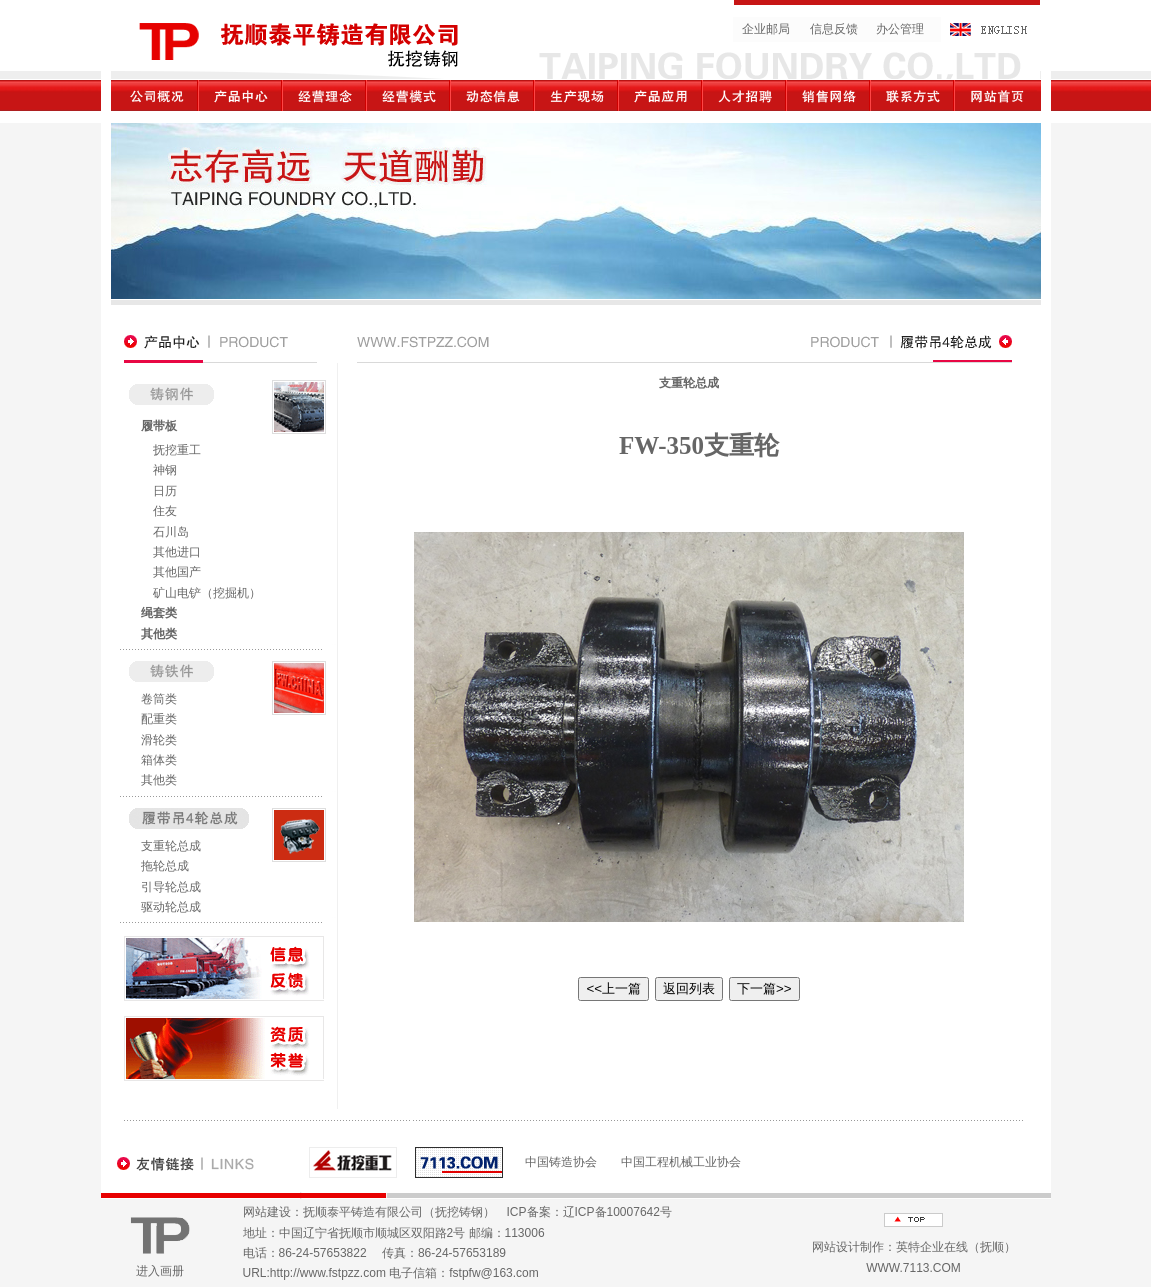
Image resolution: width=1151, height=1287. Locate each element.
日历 (165, 491)
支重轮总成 (171, 846)
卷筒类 (159, 699)
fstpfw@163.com (494, 1273)
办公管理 (900, 29)
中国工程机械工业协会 (681, 1162)
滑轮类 (159, 740)
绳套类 (159, 613)
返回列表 (689, 988)
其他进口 (177, 552)
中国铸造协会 (561, 1162)
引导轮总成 (171, 887)
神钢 (165, 470)
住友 (165, 511)
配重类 (159, 719)
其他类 (159, 634)
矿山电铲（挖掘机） (207, 593)
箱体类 (159, 760)
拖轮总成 (165, 866)
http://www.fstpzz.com (328, 1273)
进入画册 (160, 1271)
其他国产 (177, 572)
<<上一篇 (613, 988)
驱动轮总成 (171, 907)
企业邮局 (766, 29)
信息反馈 (834, 29)
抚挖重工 (177, 450)
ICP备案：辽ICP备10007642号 (589, 1212)
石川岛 (171, 532)
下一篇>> (764, 988)
